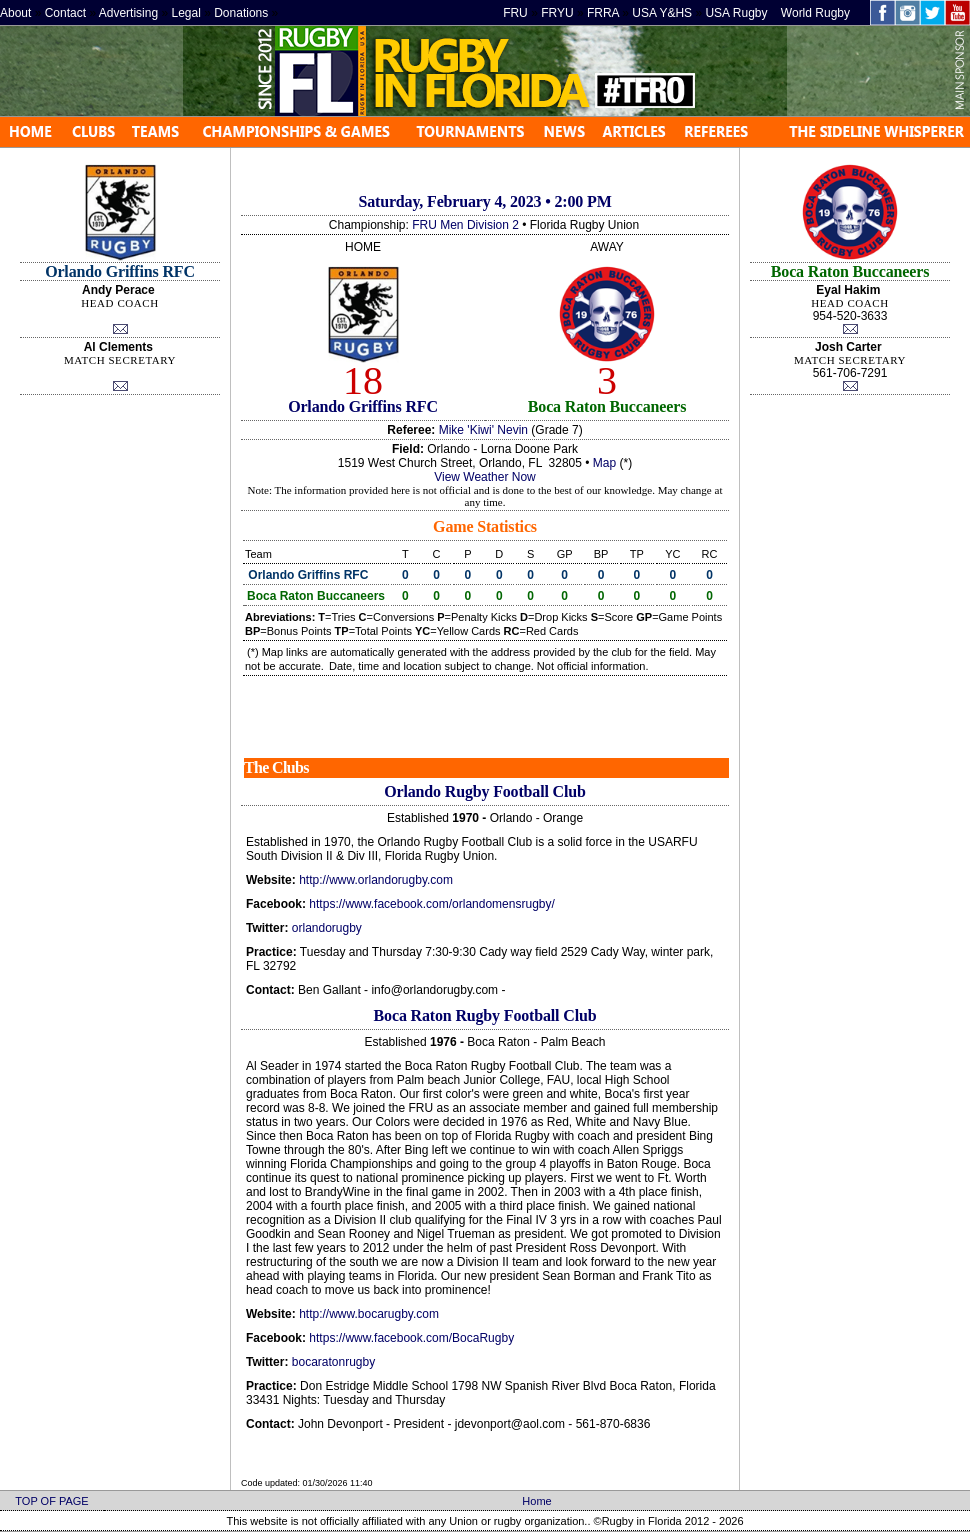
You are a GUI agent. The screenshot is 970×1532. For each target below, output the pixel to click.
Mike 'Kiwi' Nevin (483, 430)
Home (536, 1501)
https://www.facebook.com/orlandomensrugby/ (431, 904)
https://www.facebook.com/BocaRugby (411, 1338)
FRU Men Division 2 (465, 225)
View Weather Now (485, 477)
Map (604, 463)
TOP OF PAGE (51, 1501)
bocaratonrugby (333, 1362)
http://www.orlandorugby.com (376, 880)
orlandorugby (327, 928)
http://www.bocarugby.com (369, 1314)
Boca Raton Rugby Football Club (485, 1015)
